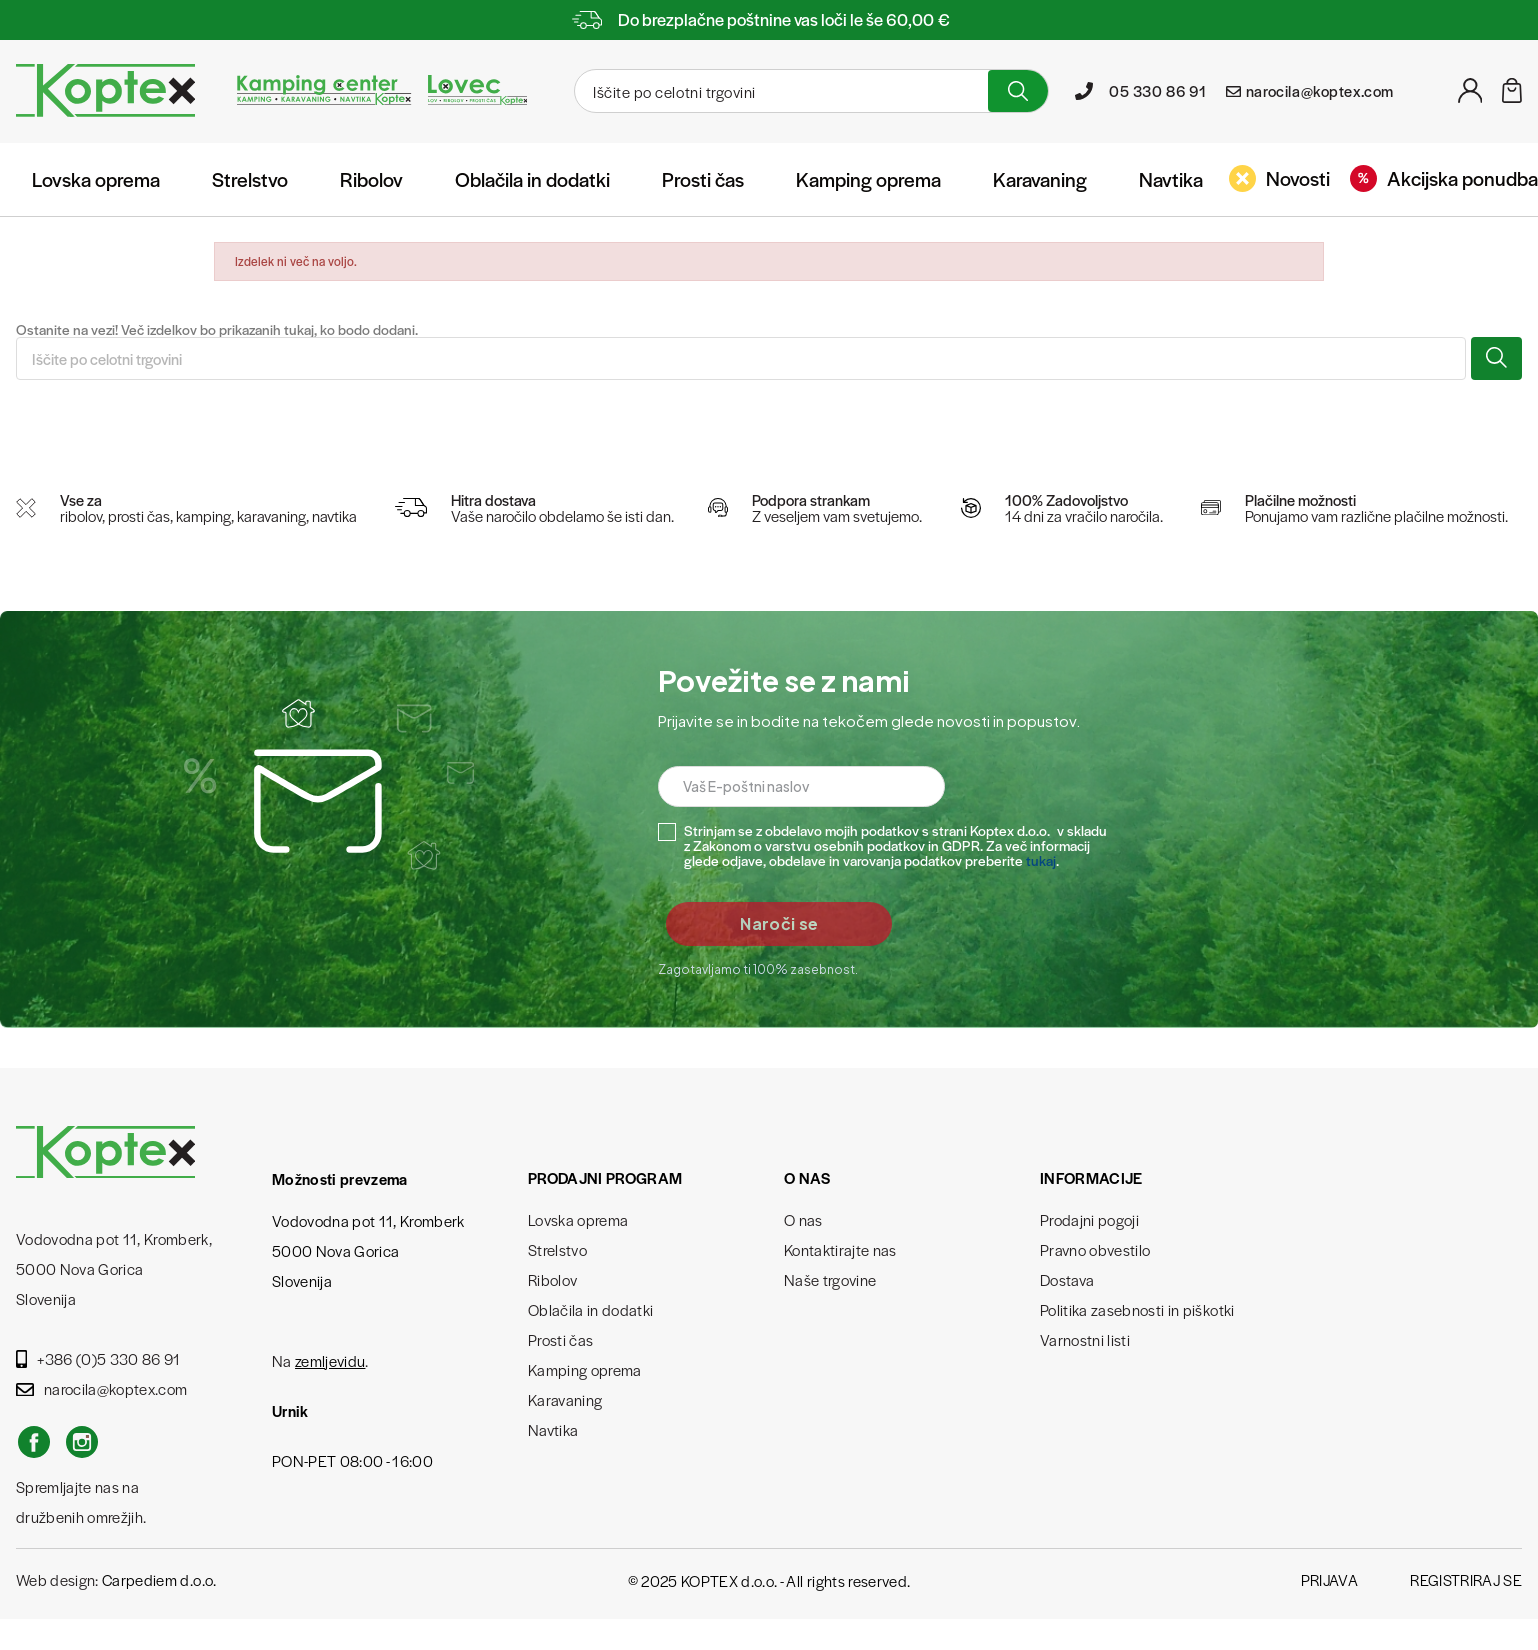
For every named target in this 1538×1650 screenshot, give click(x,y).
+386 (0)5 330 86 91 (98, 1358)
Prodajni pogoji (1089, 1219)
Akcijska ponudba (1444, 178)
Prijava (1329, 1579)
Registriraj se (1466, 1579)
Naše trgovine (830, 1279)
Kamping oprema (868, 179)
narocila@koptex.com (101, 1388)
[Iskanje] (779, 91)
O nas (803, 1219)
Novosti (1279, 178)
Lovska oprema (96, 179)
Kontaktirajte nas (840, 1249)
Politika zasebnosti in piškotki (1137, 1309)
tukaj (1041, 860)
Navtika (1171, 179)
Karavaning (1040, 179)
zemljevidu (330, 1360)
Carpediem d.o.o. (159, 1579)
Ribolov (371, 179)
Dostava (1067, 1279)
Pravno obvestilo (1095, 1249)
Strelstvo (250, 179)
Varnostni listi (1085, 1339)
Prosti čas (703, 179)
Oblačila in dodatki (532, 179)
